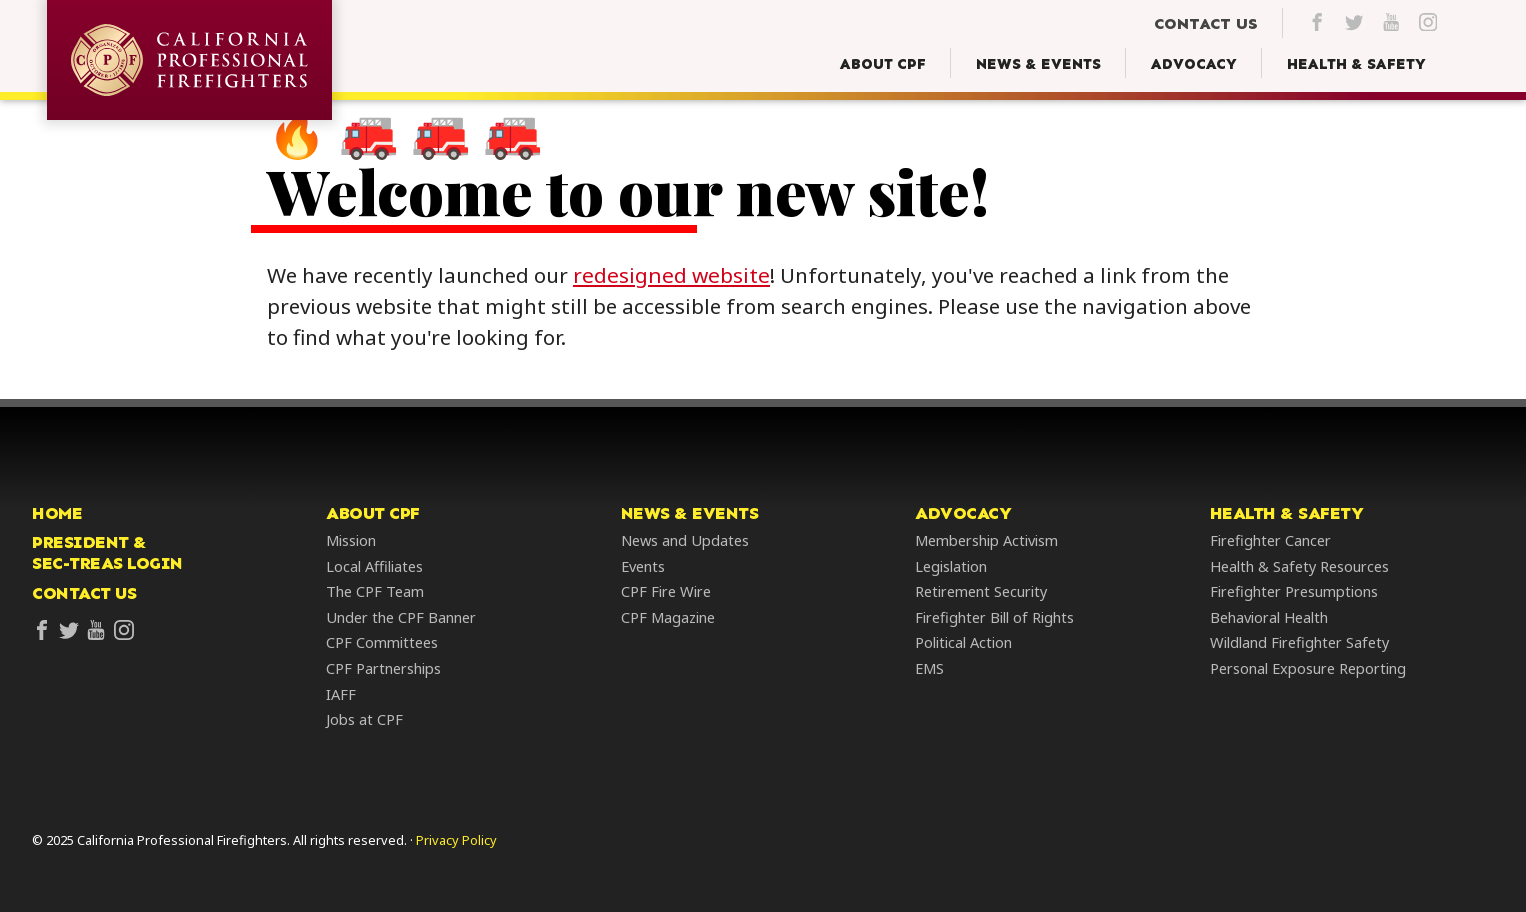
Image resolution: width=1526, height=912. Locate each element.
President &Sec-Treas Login (107, 555)
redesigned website (683, 276)
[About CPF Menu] (883, 64)
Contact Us (84, 594)
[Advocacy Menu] (1194, 64)
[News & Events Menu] (1038, 64)
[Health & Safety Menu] (1356, 64)
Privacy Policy (456, 840)
